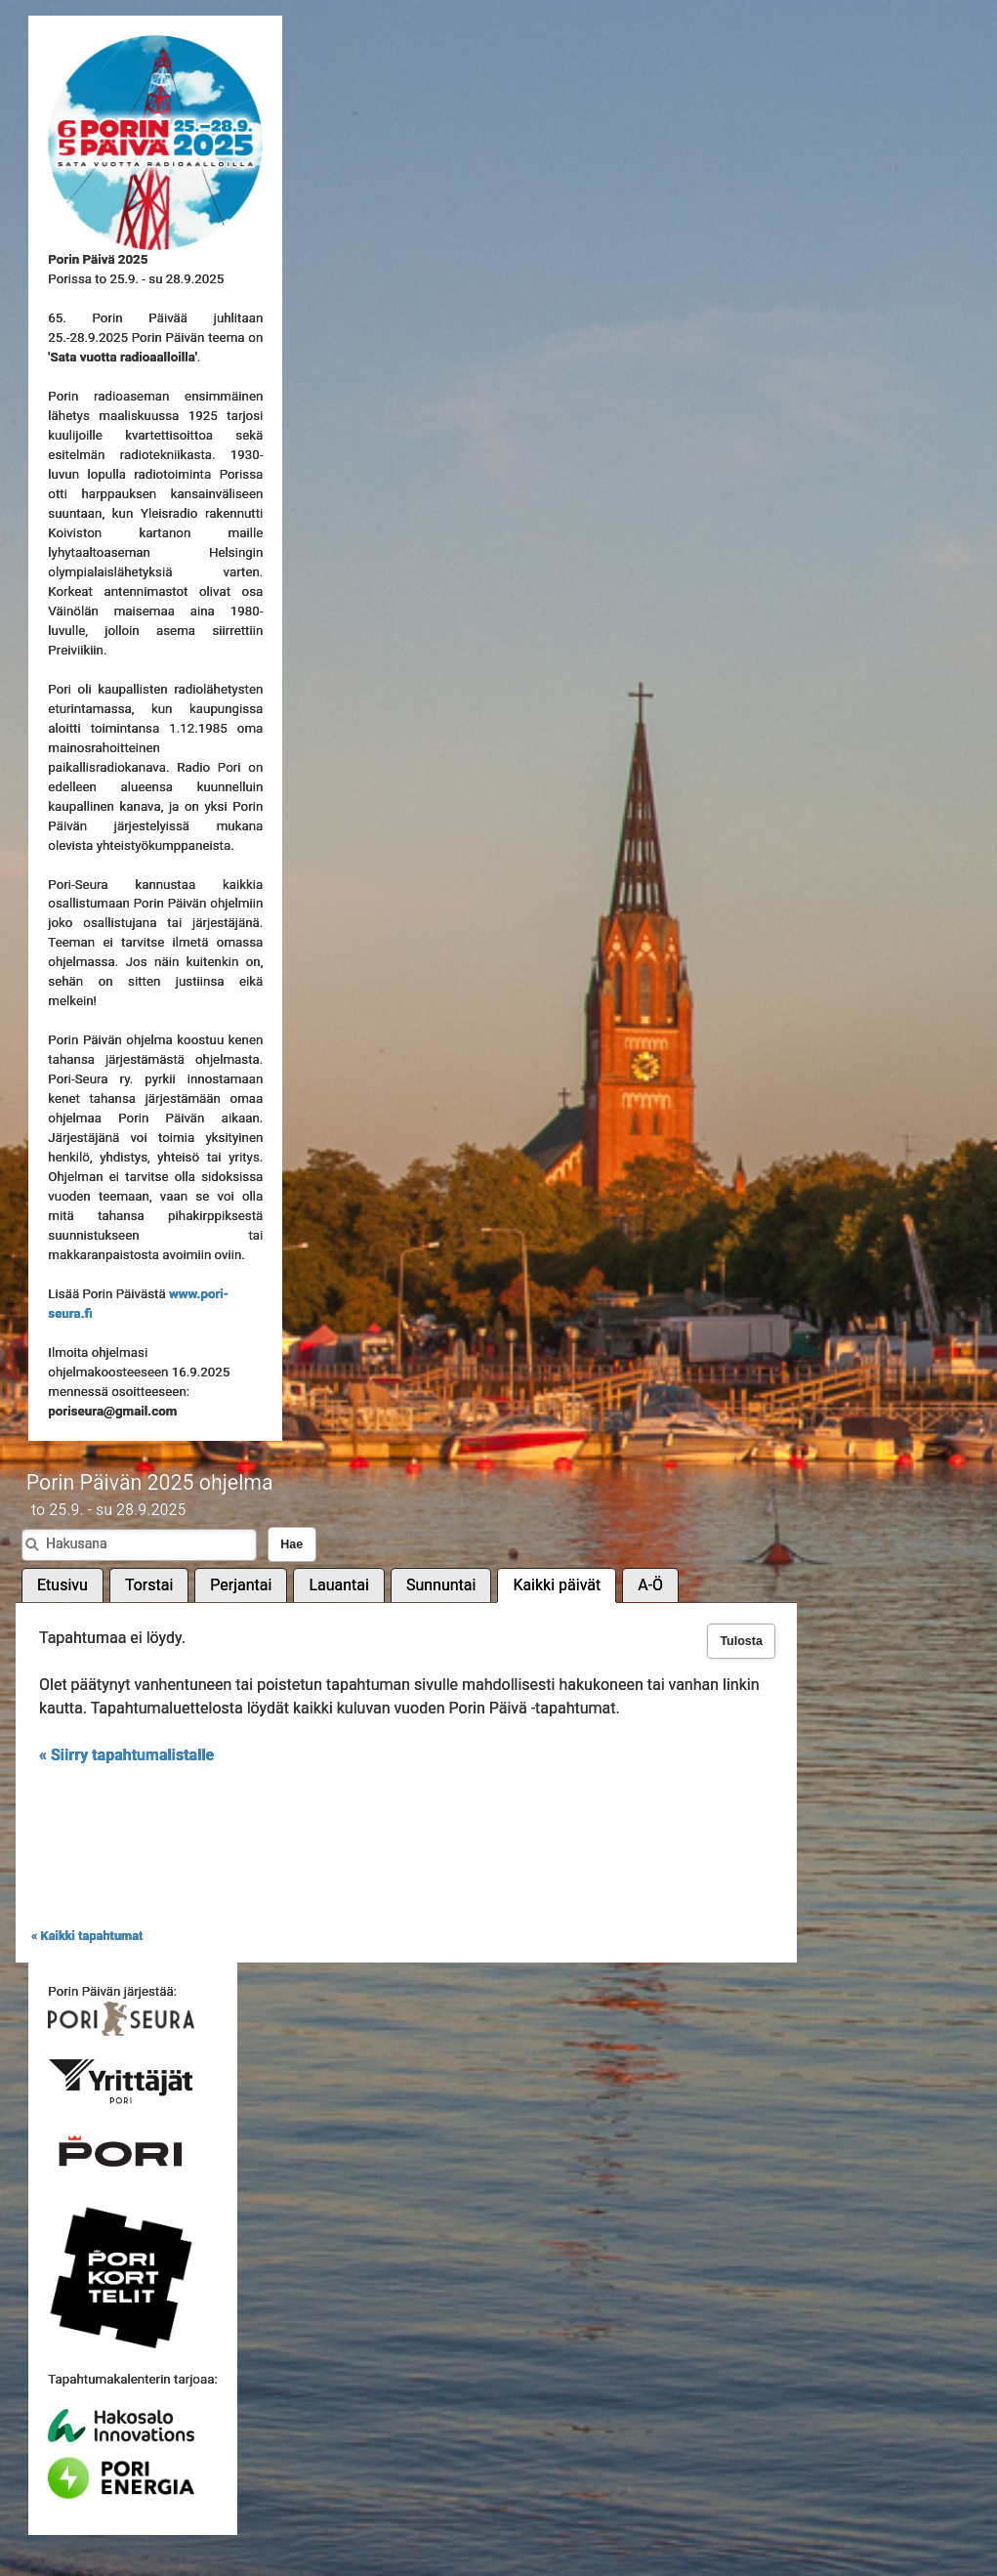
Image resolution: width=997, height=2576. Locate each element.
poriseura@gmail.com (112, 1411)
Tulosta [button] (741, 1641)
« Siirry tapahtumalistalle (126, 1755)
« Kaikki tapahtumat (87, 1935)
